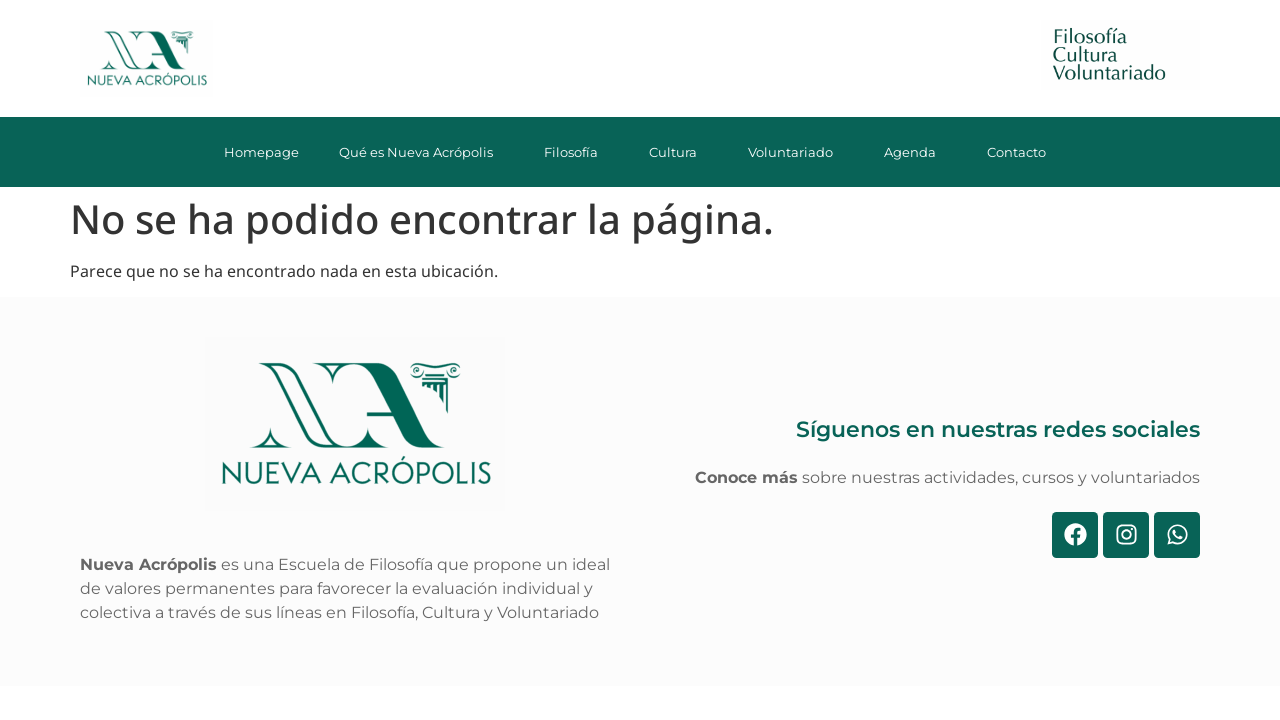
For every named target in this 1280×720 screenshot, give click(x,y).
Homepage (261, 152)
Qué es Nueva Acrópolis (421, 152)
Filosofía (576, 152)
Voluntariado (796, 152)
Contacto (1022, 152)
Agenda (915, 152)
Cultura (678, 152)
